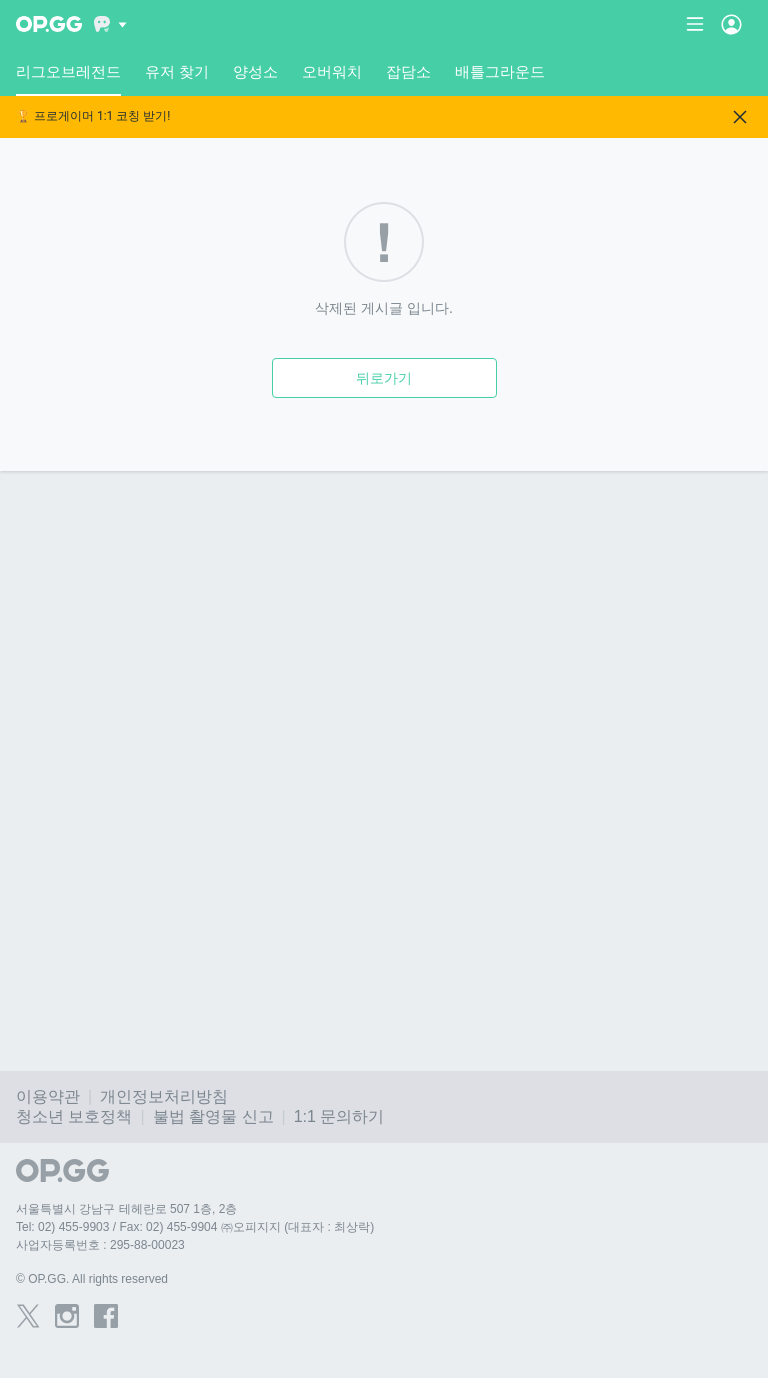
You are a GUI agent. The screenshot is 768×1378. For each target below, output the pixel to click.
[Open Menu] (731, 24)
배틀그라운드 (500, 71)
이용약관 (48, 1096)
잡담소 (408, 71)
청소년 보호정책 (74, 1116)
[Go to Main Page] (49, 24)
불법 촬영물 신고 (213, 1116)
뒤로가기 (384, 378)
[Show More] (110, 24)
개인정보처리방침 (164, 1096)
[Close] (740, 117)
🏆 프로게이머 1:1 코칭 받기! (93, 116)
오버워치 (332, 71)
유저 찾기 (177, 71)
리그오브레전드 (68, 79)
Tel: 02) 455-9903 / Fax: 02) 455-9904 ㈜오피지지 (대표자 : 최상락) (195, 1227)
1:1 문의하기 (339, 1116)
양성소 (255, 71)
